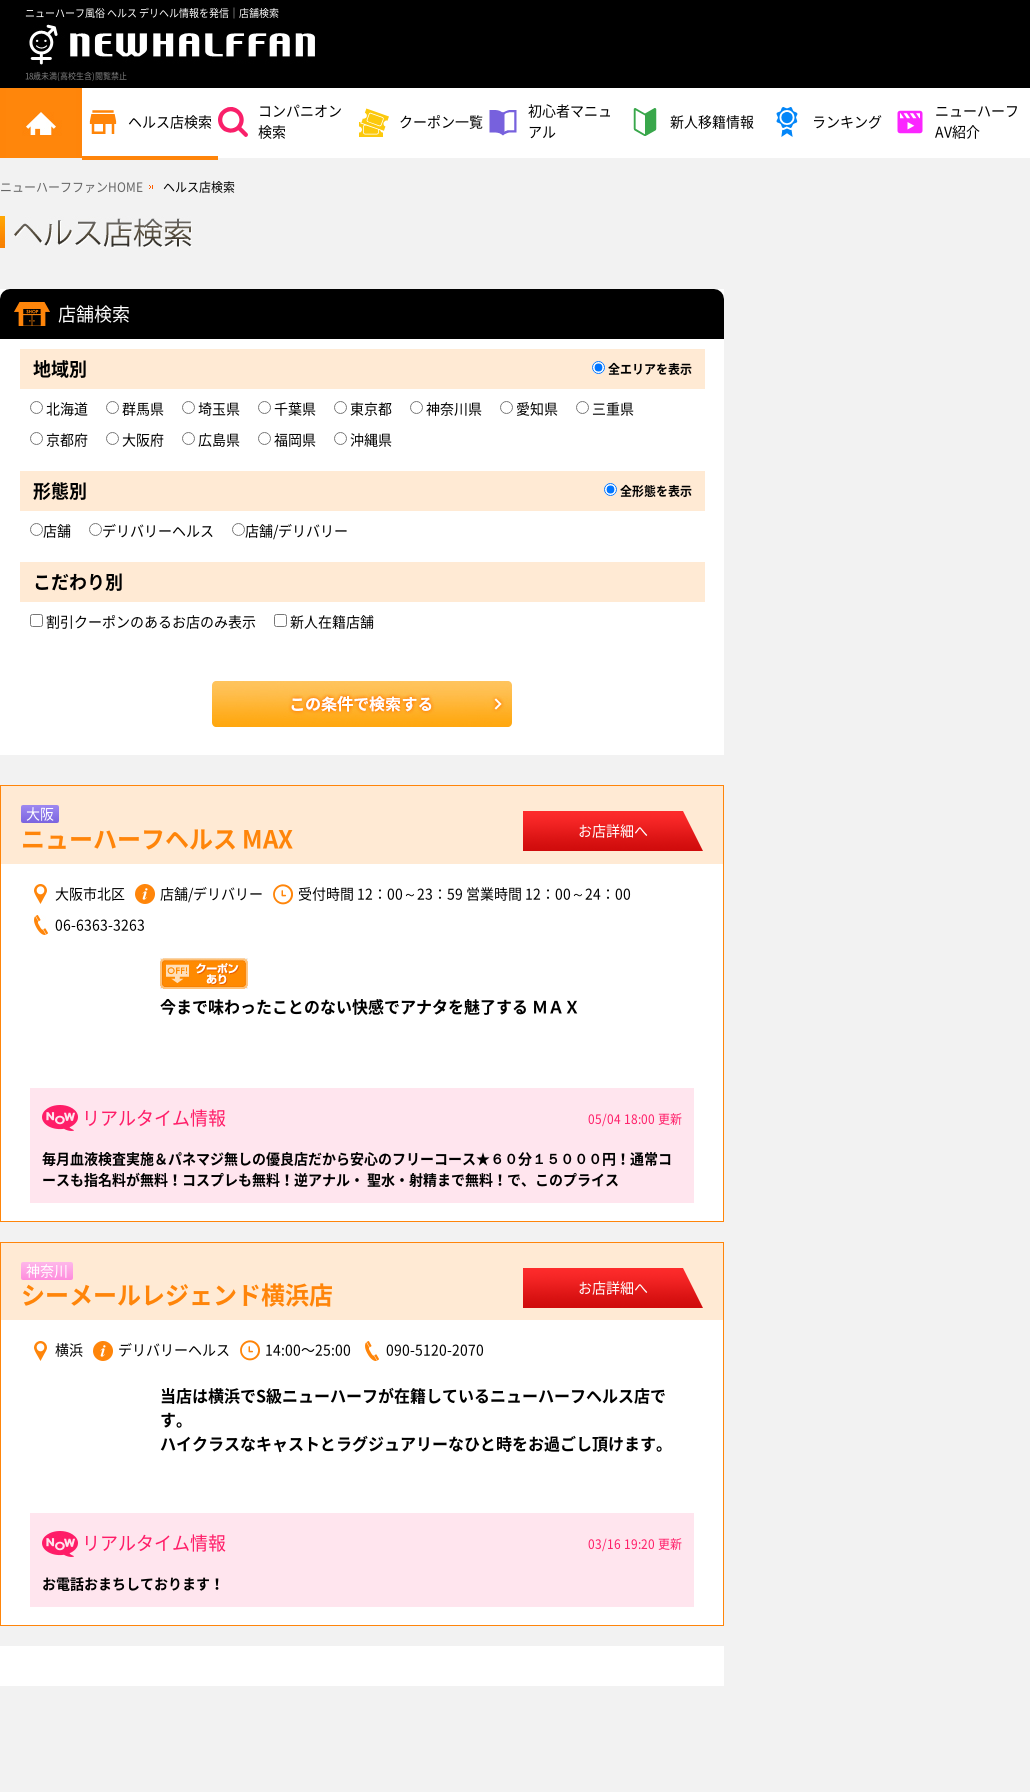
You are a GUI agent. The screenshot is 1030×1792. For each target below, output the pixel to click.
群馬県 (135, 409)
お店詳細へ (613, 831)
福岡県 (287, 440)
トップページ (41, 123)
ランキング (827, 122)
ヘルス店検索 (150, 122)
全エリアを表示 (642, 369)
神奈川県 (446, 409)
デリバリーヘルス (151, 531)
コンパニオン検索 (280, 121)
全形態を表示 (648, 491)
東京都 (363, 409)
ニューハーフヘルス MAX (157, 839)
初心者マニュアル (550, 121)
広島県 (211, 440)
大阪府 (135, 440)
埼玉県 (211, 409)
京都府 (59, 440)
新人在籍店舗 (324, 622)
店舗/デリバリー (290, 531)
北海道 (59, 409)
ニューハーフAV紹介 (957, 121)
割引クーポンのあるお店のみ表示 (143, 622)
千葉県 (287, 409)
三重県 (605, 409)
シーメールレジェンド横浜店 (177, 1295)
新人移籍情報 (692, 122)
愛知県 (529, 409)
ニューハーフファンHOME (71, 187)
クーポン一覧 (421, 122)
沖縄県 (363, 440)
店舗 (50, 531)
